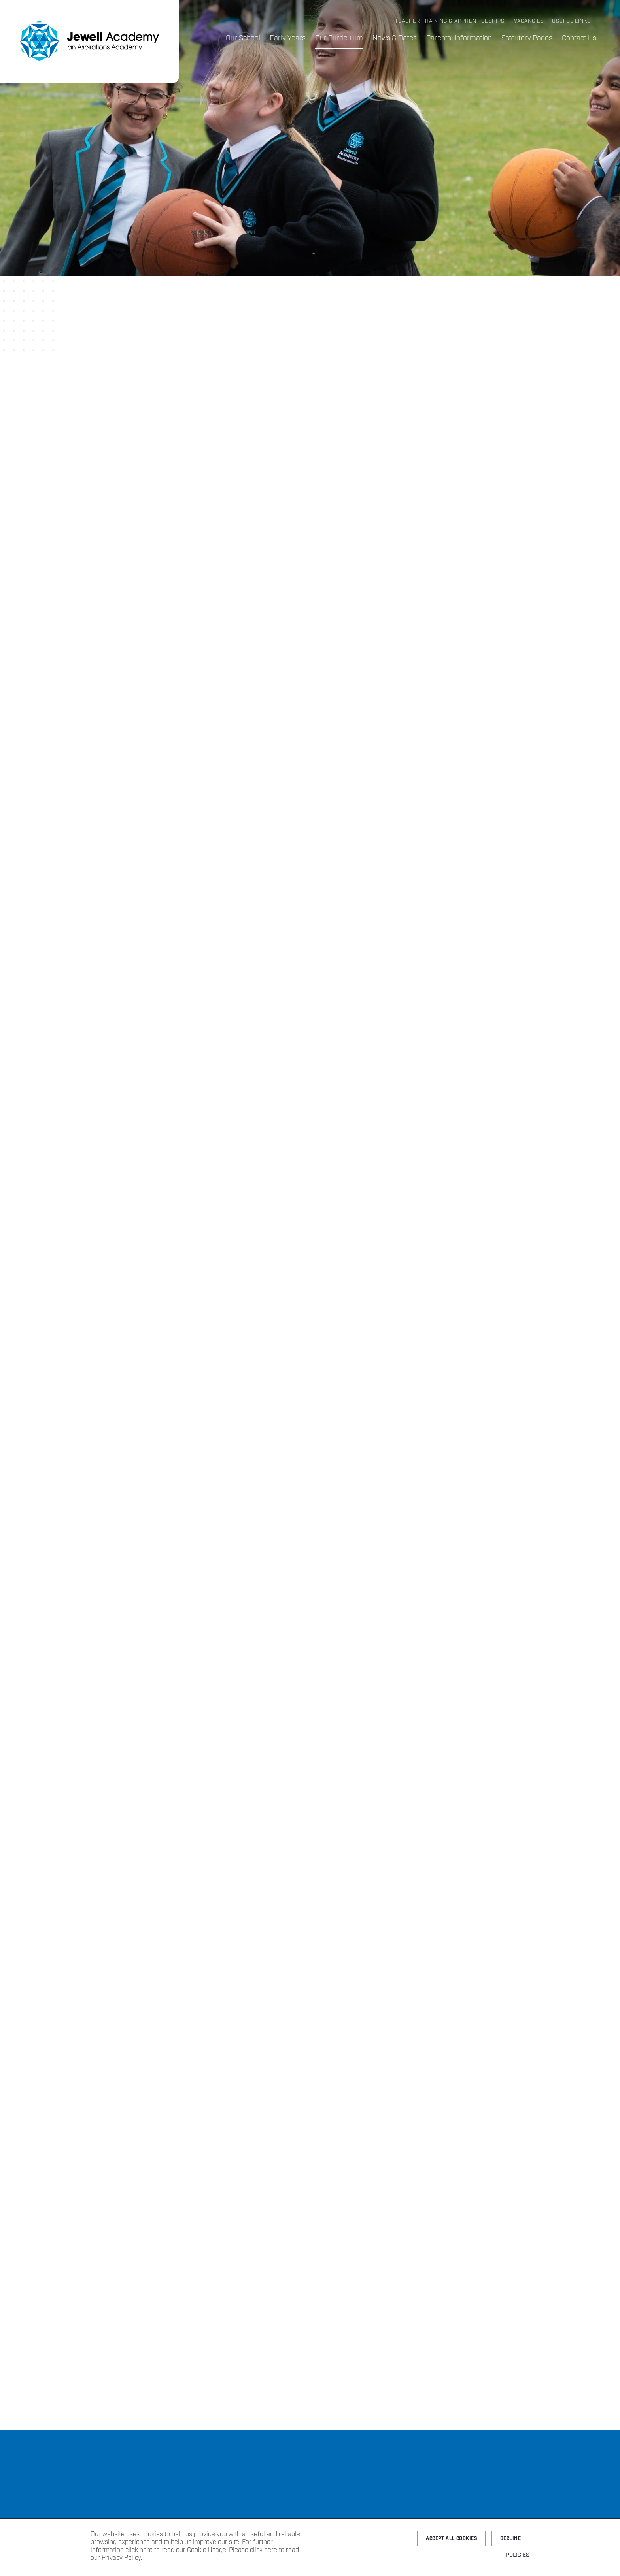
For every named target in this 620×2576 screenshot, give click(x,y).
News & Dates (394, 38)
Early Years (288, 38)
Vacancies (529, 21)
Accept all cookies (451, 2539)
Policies (517, 2555)
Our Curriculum (339, 38)
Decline (510, 2539)
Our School (243, 38)
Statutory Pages (526, 38)
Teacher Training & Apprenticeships (450, 21)
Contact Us (579, 38)
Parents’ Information (459, 38)
